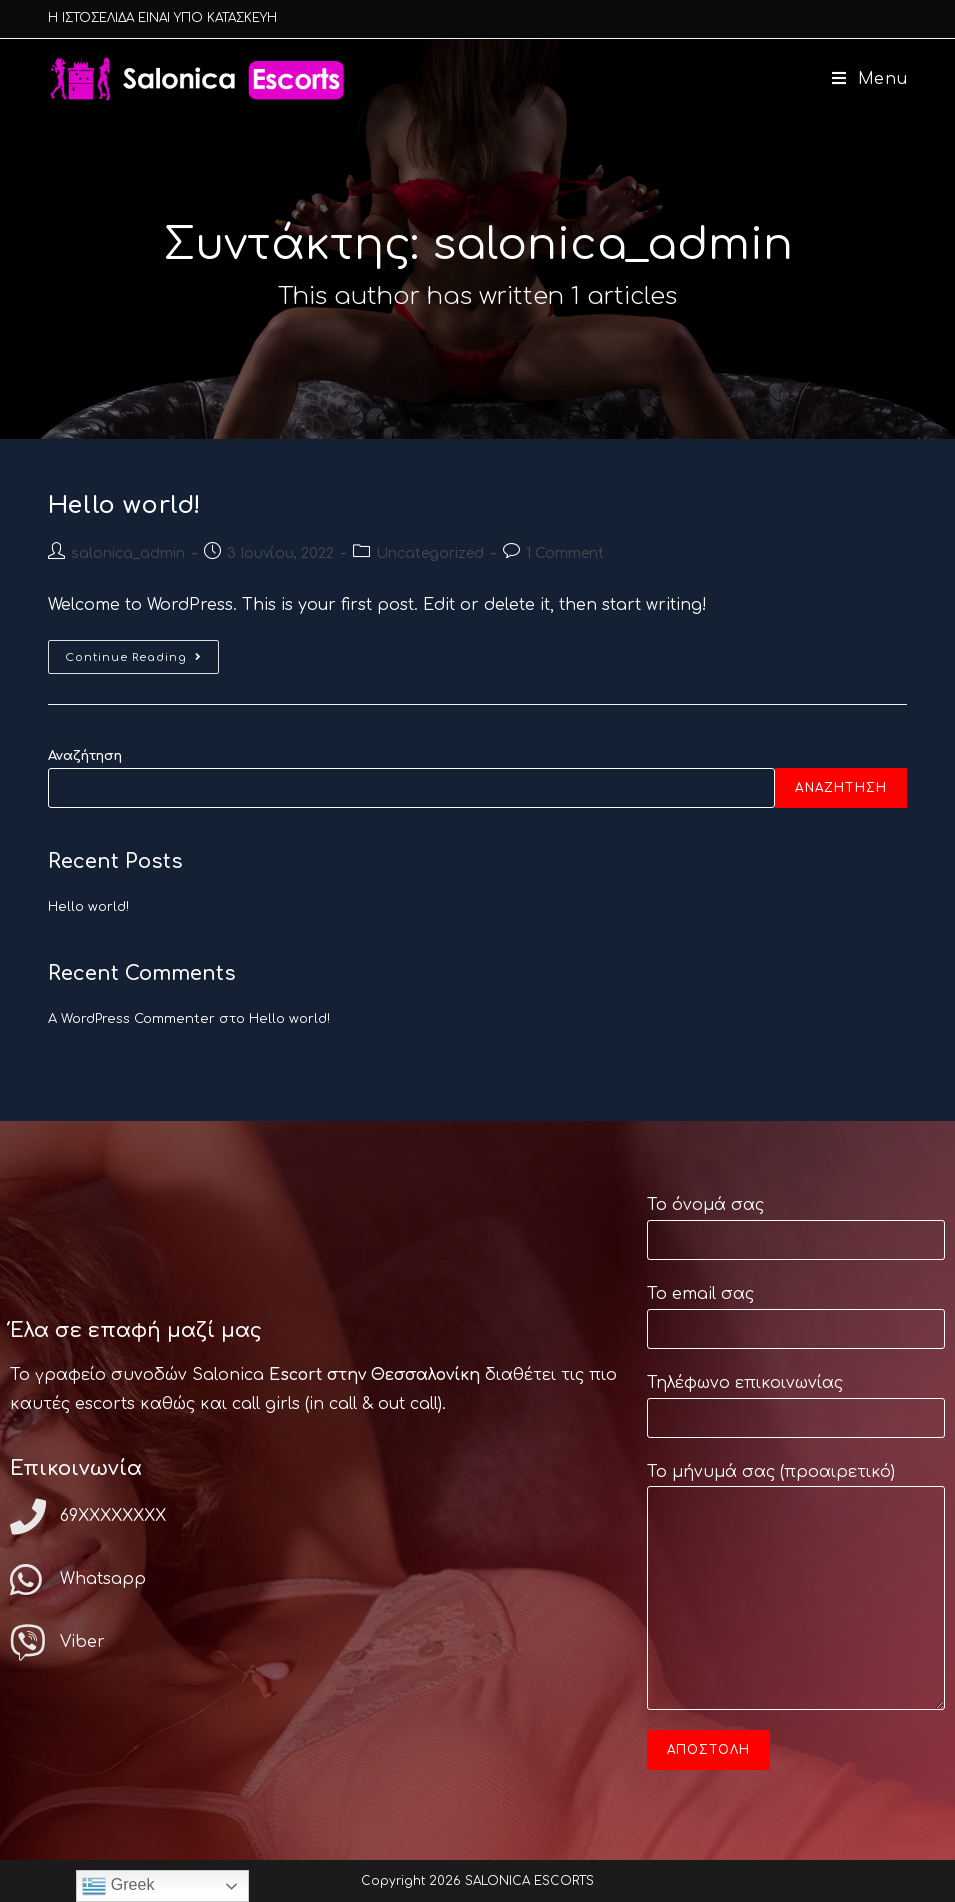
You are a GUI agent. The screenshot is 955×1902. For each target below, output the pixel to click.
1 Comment (565, 553)
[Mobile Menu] (862, 79)
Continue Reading (142, 652)
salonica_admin (128, 553)
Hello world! (124, 505)
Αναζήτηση (85, 756)
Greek (118, 1886)
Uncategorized (430, 553)
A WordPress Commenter (131, 1019)
